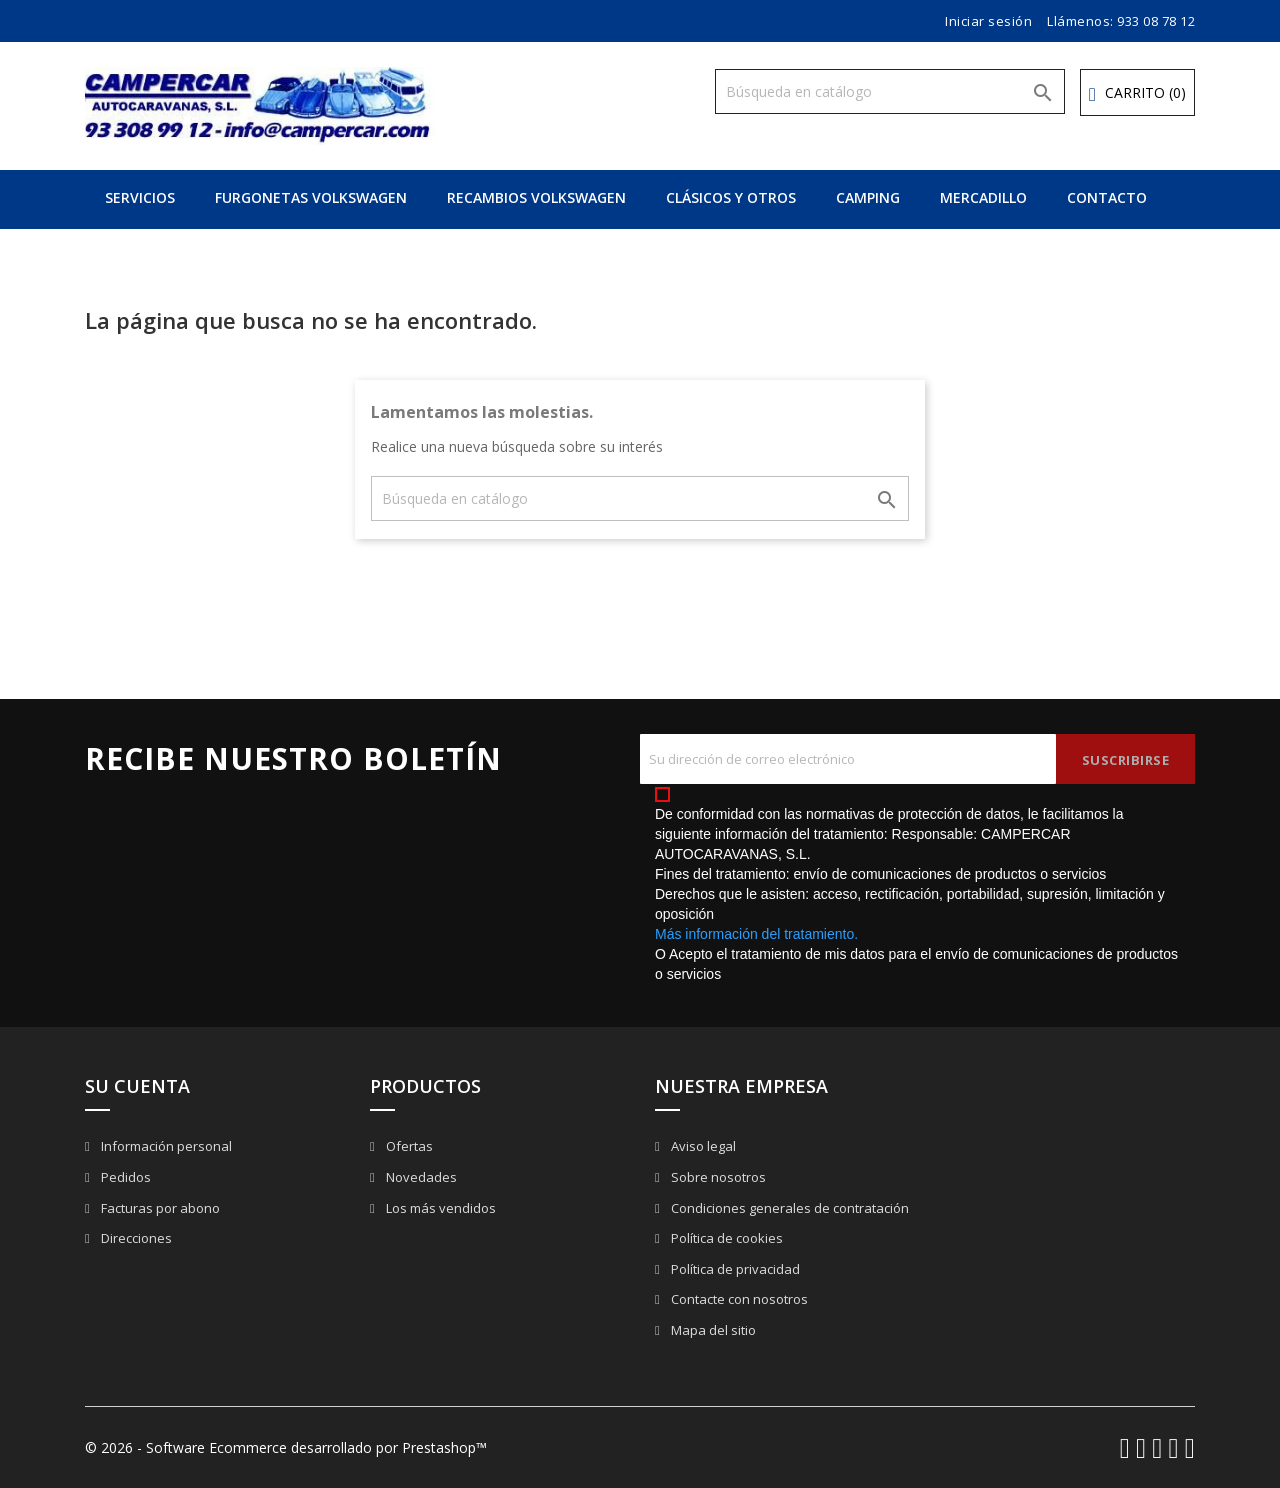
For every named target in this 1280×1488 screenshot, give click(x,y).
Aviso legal (702, 1146)
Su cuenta (137, 1086)
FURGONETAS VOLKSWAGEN (311, 197)
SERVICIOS (140, 197)
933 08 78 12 (1156, 21)
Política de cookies (725, 1238)
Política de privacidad (734, 1269)
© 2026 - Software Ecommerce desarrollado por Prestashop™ (286, 1447)
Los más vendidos (439, 1208)
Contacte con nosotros (738, 1299)
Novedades (420, 1177)
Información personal (165, 1146)
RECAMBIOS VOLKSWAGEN (536, 197)
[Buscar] (890, 91)
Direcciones (135, 1238)
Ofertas (408, 1146)
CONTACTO (1107, 197)
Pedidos (124, 1177)
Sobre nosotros (717, 1177)
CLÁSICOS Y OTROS (731, 197)
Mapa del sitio (712, 1330)
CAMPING (868, 197)
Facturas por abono (159, 1208)
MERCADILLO (983, 197)
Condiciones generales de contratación (788, 1208)
